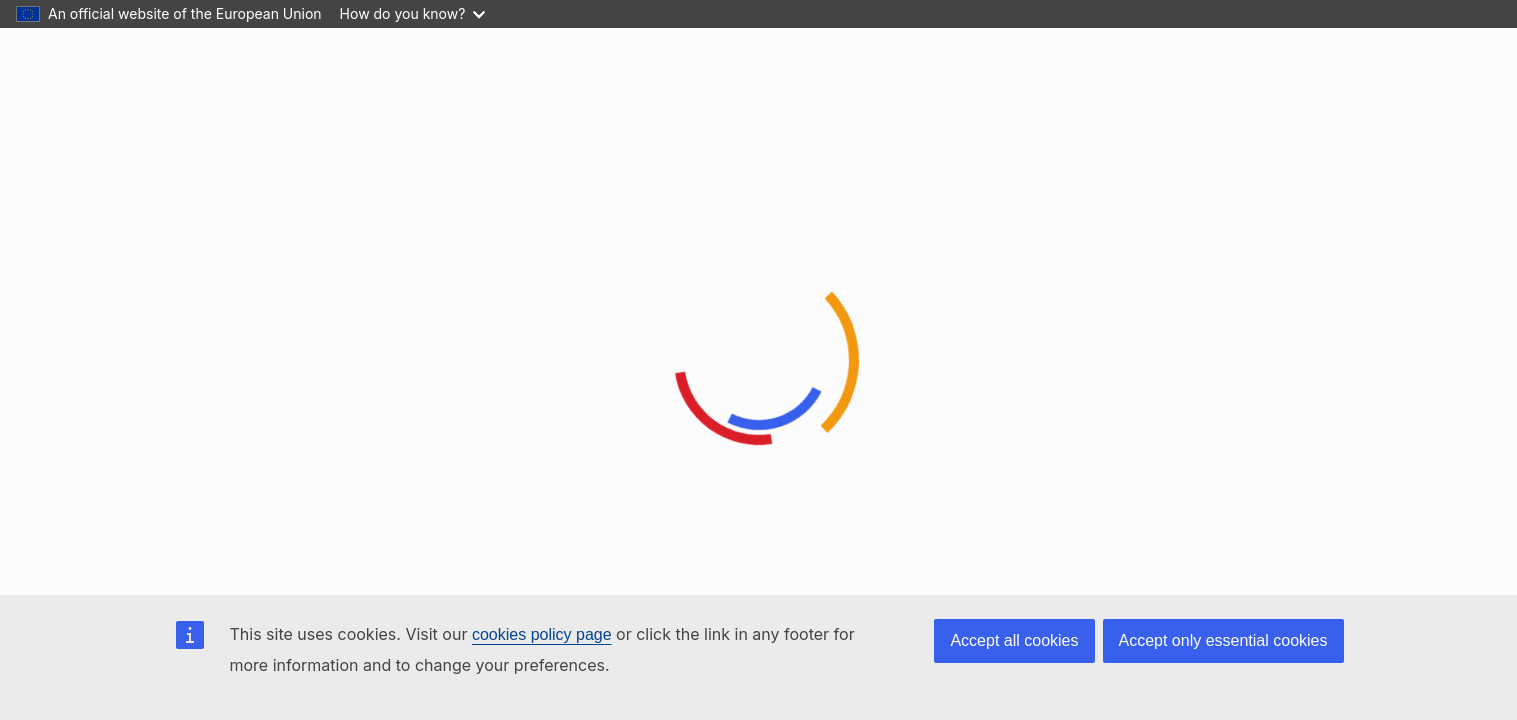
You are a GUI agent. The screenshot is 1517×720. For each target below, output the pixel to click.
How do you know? (413, 13)
